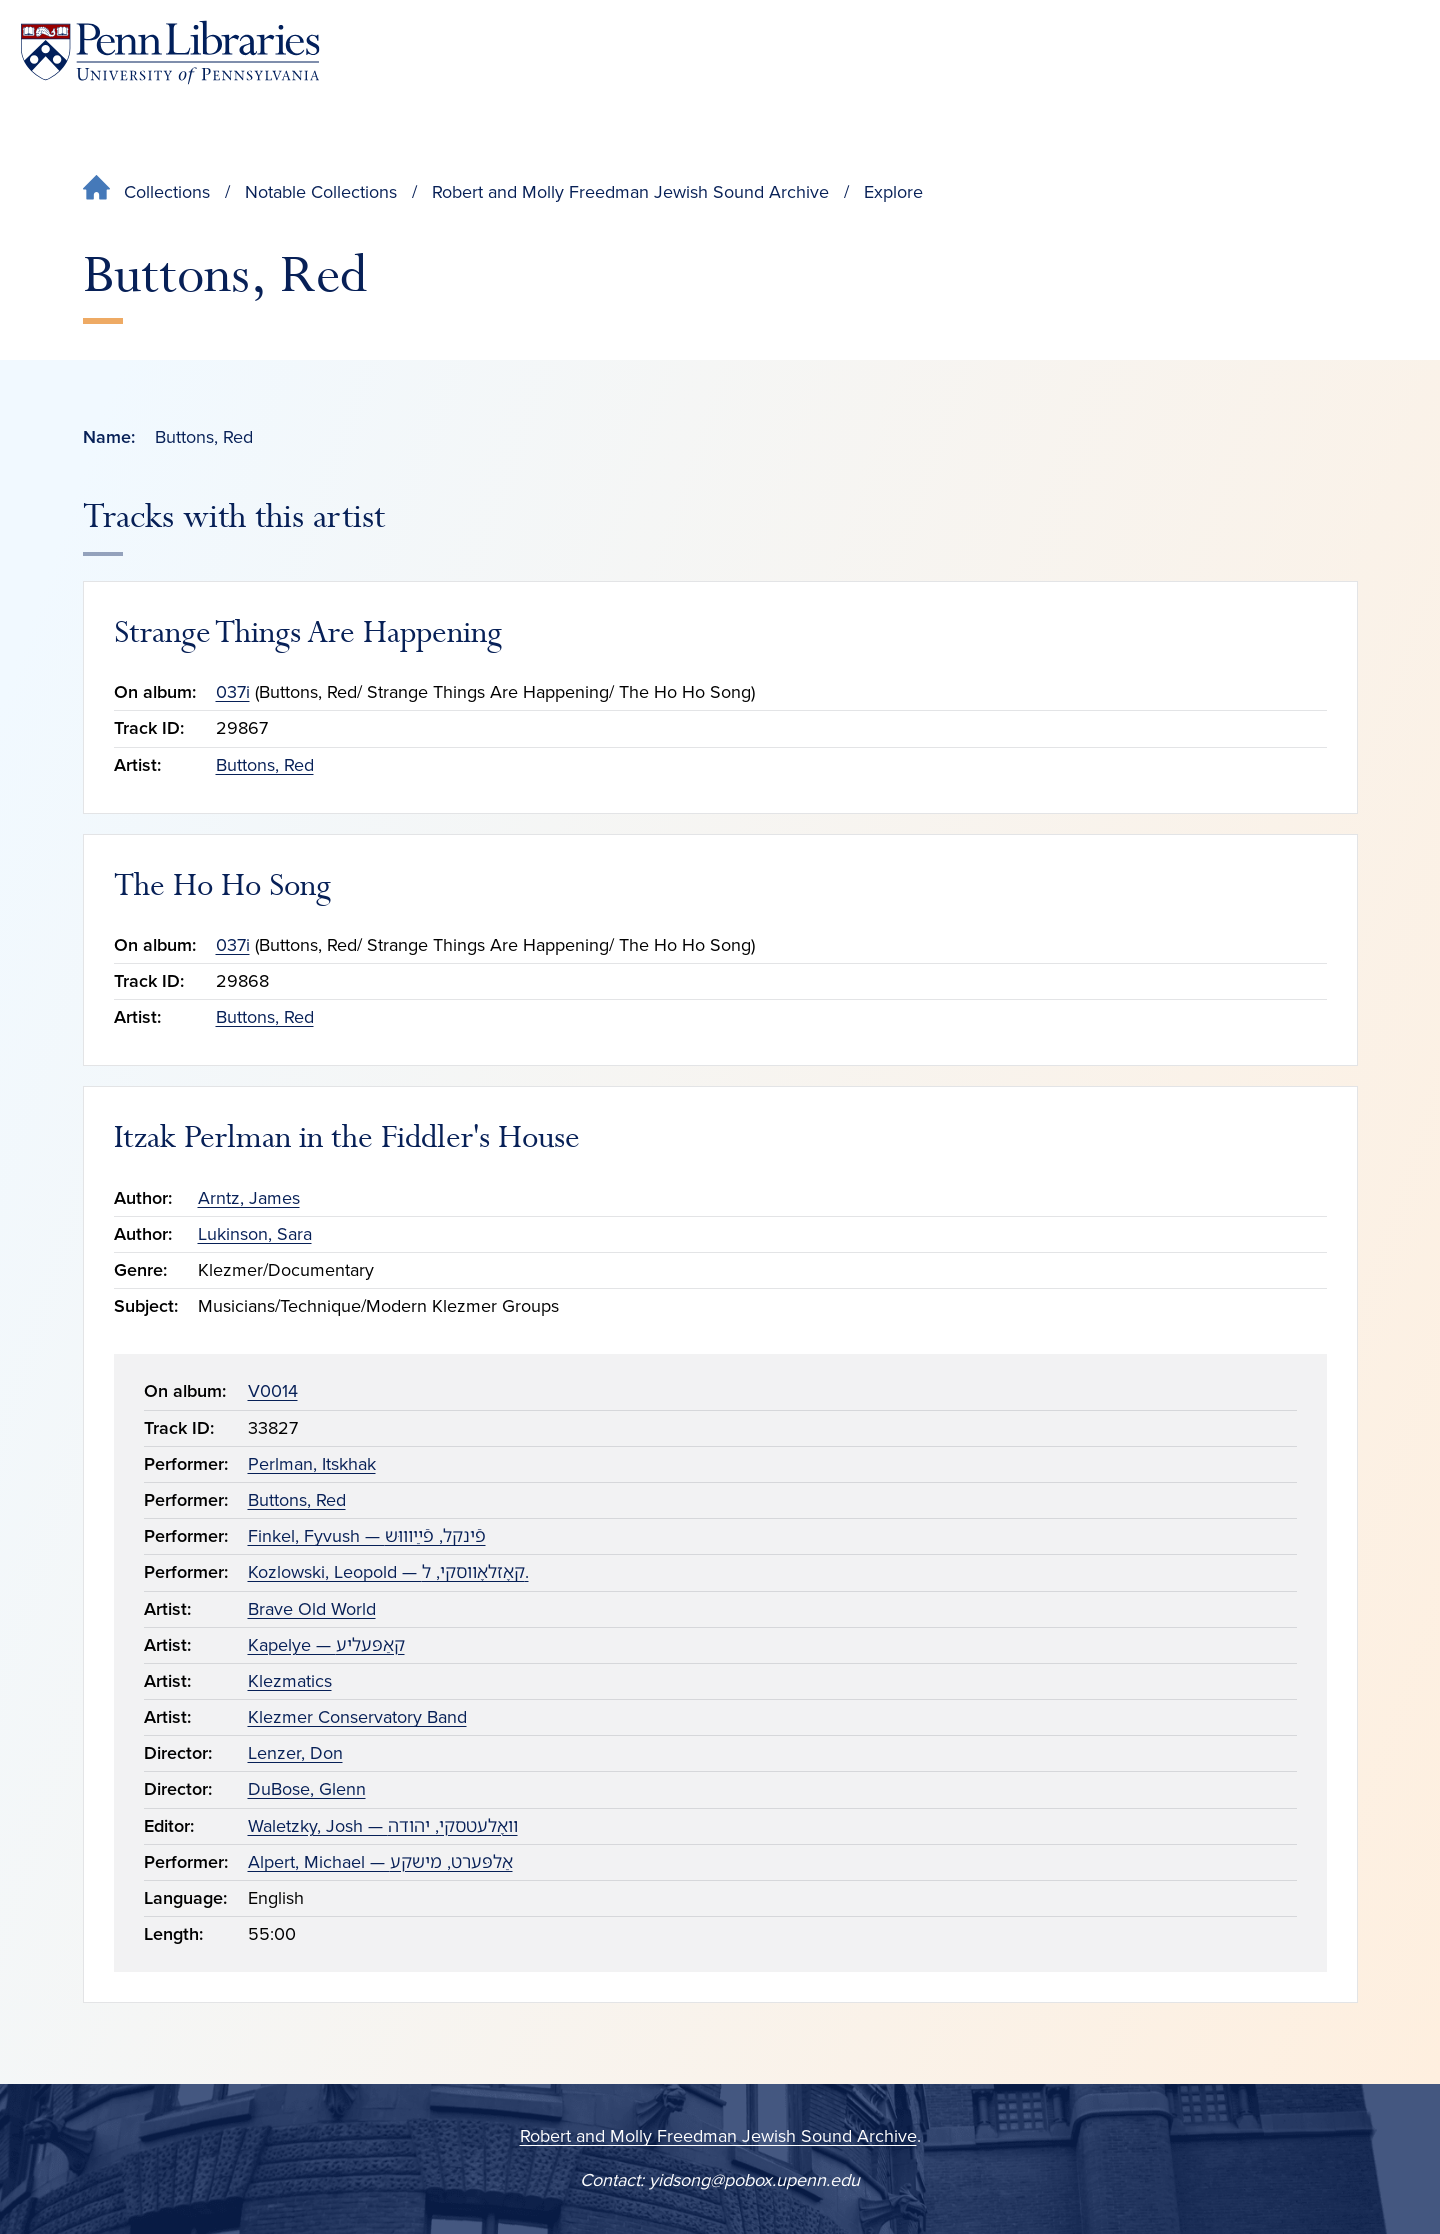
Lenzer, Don (295, 1753)
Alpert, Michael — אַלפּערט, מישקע (380, 1862)
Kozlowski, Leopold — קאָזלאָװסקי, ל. (388, 1572)
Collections (167, 192)
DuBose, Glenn (307, 1789)
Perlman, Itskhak (312, 1464)
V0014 (273, 1391)
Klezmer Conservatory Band (357, 1717)
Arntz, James (249, 1198)
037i (233, 692)
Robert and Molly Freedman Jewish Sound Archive (630, 192)
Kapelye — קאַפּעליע (326, 1645)
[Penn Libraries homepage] (170, 52)
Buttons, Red (265, 765)
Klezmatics (290, 1681)
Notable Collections (321, 192)
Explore (893, 192)
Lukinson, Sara (255, 1234)
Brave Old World (312, 1609)
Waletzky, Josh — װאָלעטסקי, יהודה (383, 1826)
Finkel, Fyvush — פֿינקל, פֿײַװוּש (367, 1536)
